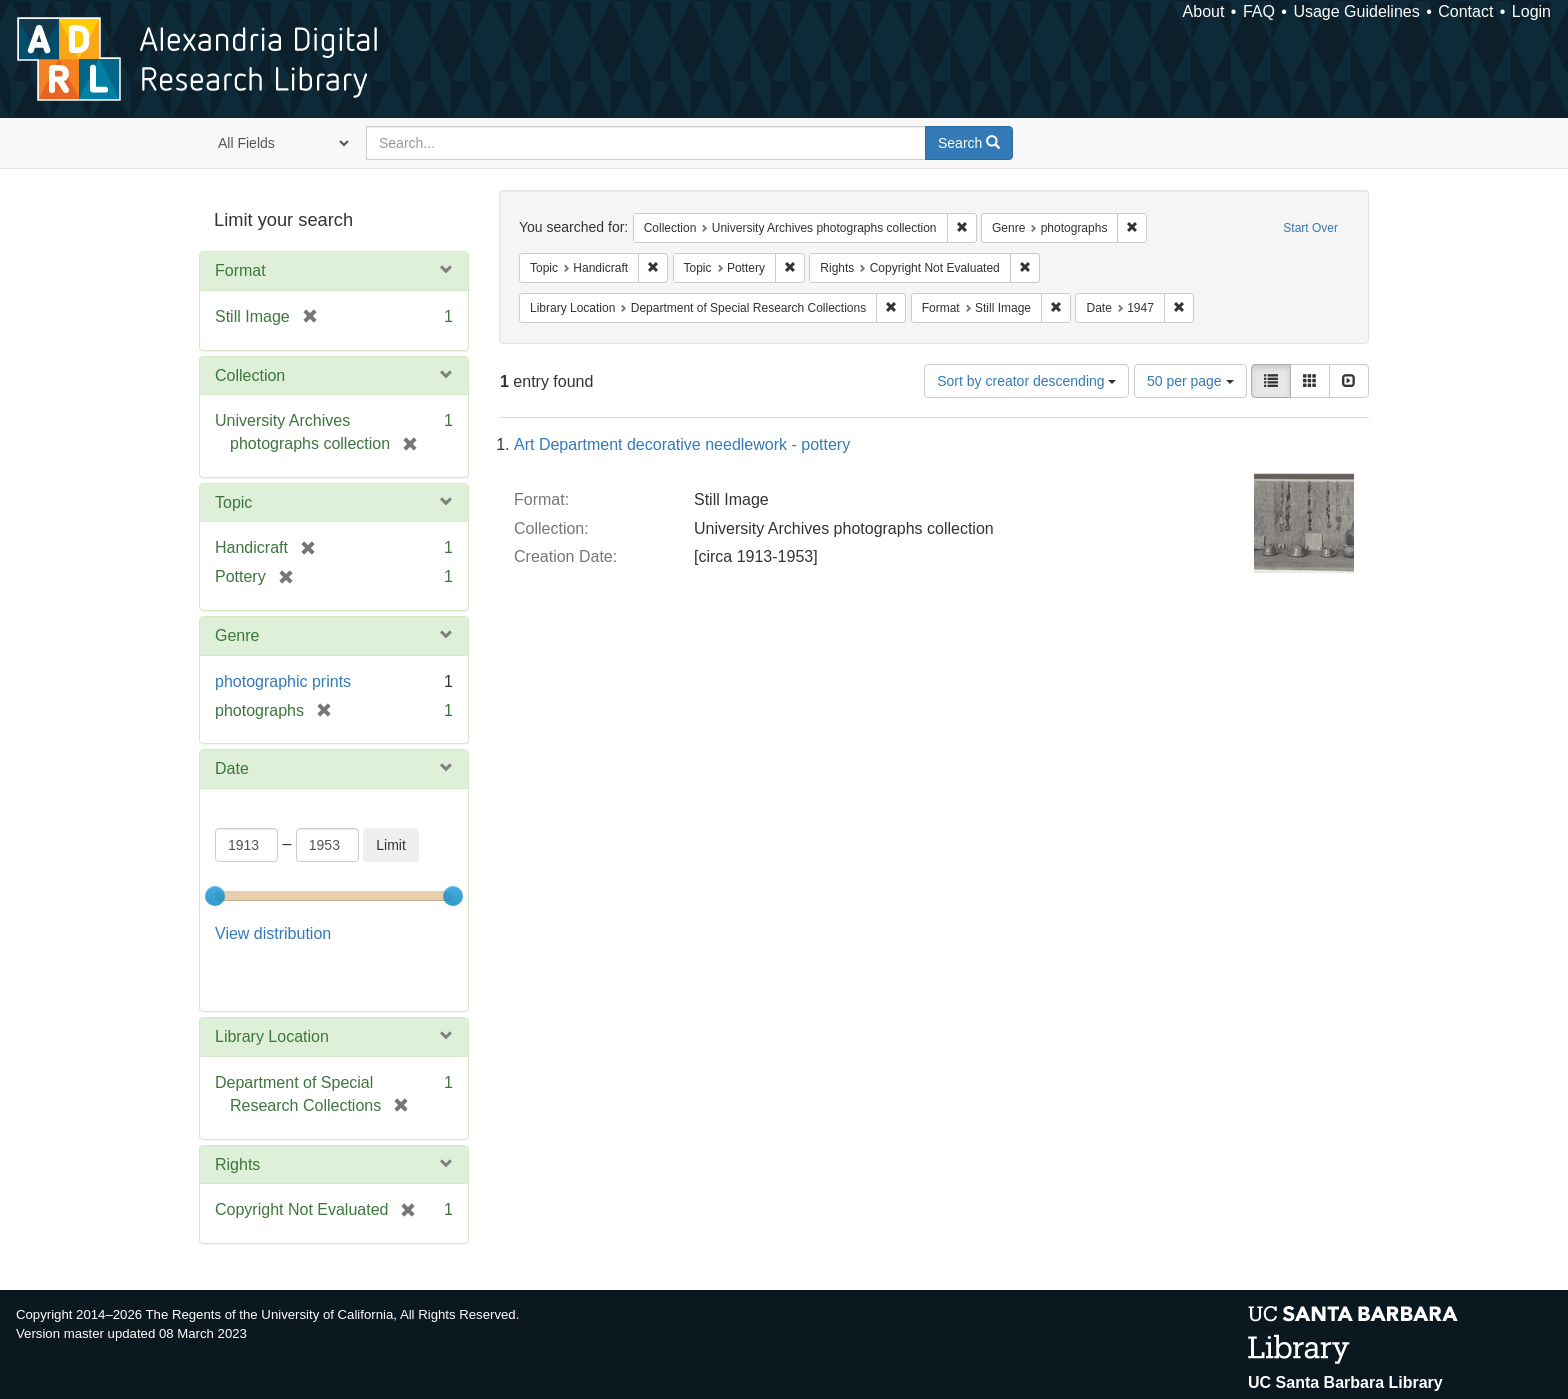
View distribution (273, 933)
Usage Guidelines (1356, 11)
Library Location (272, 986)
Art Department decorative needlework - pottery (682, 444)
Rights (237, 1113)
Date (232, 768)
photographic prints (283, 681)
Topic (233, 502)
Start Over (1310, 228)
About (1204, 11)
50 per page (1190, 381)
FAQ (1259, 11)
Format (240, 270)
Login (1531, 11)
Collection (250, 375)
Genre (237, 635)
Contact (1465, 11)
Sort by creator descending (1026, 381)
